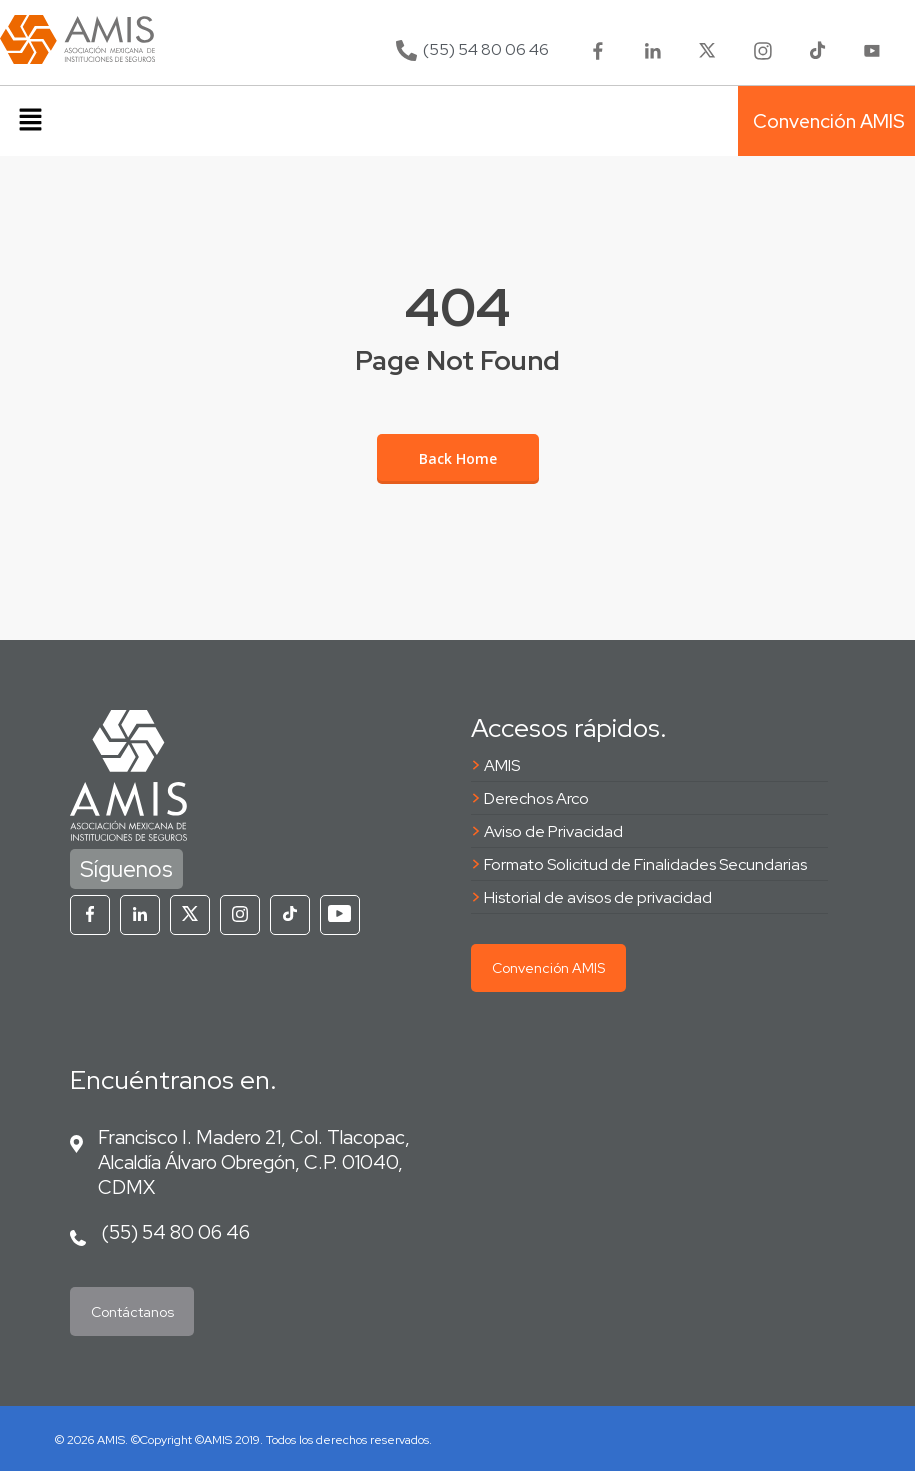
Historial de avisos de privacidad (598, 897)
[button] (30, 121)
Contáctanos (132, 1312)
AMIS (502, 765)
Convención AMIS (548, 968)
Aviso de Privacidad (553, 831)
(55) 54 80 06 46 (175, 1232)
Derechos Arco (536, 798)
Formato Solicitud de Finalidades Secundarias (645, 864)
